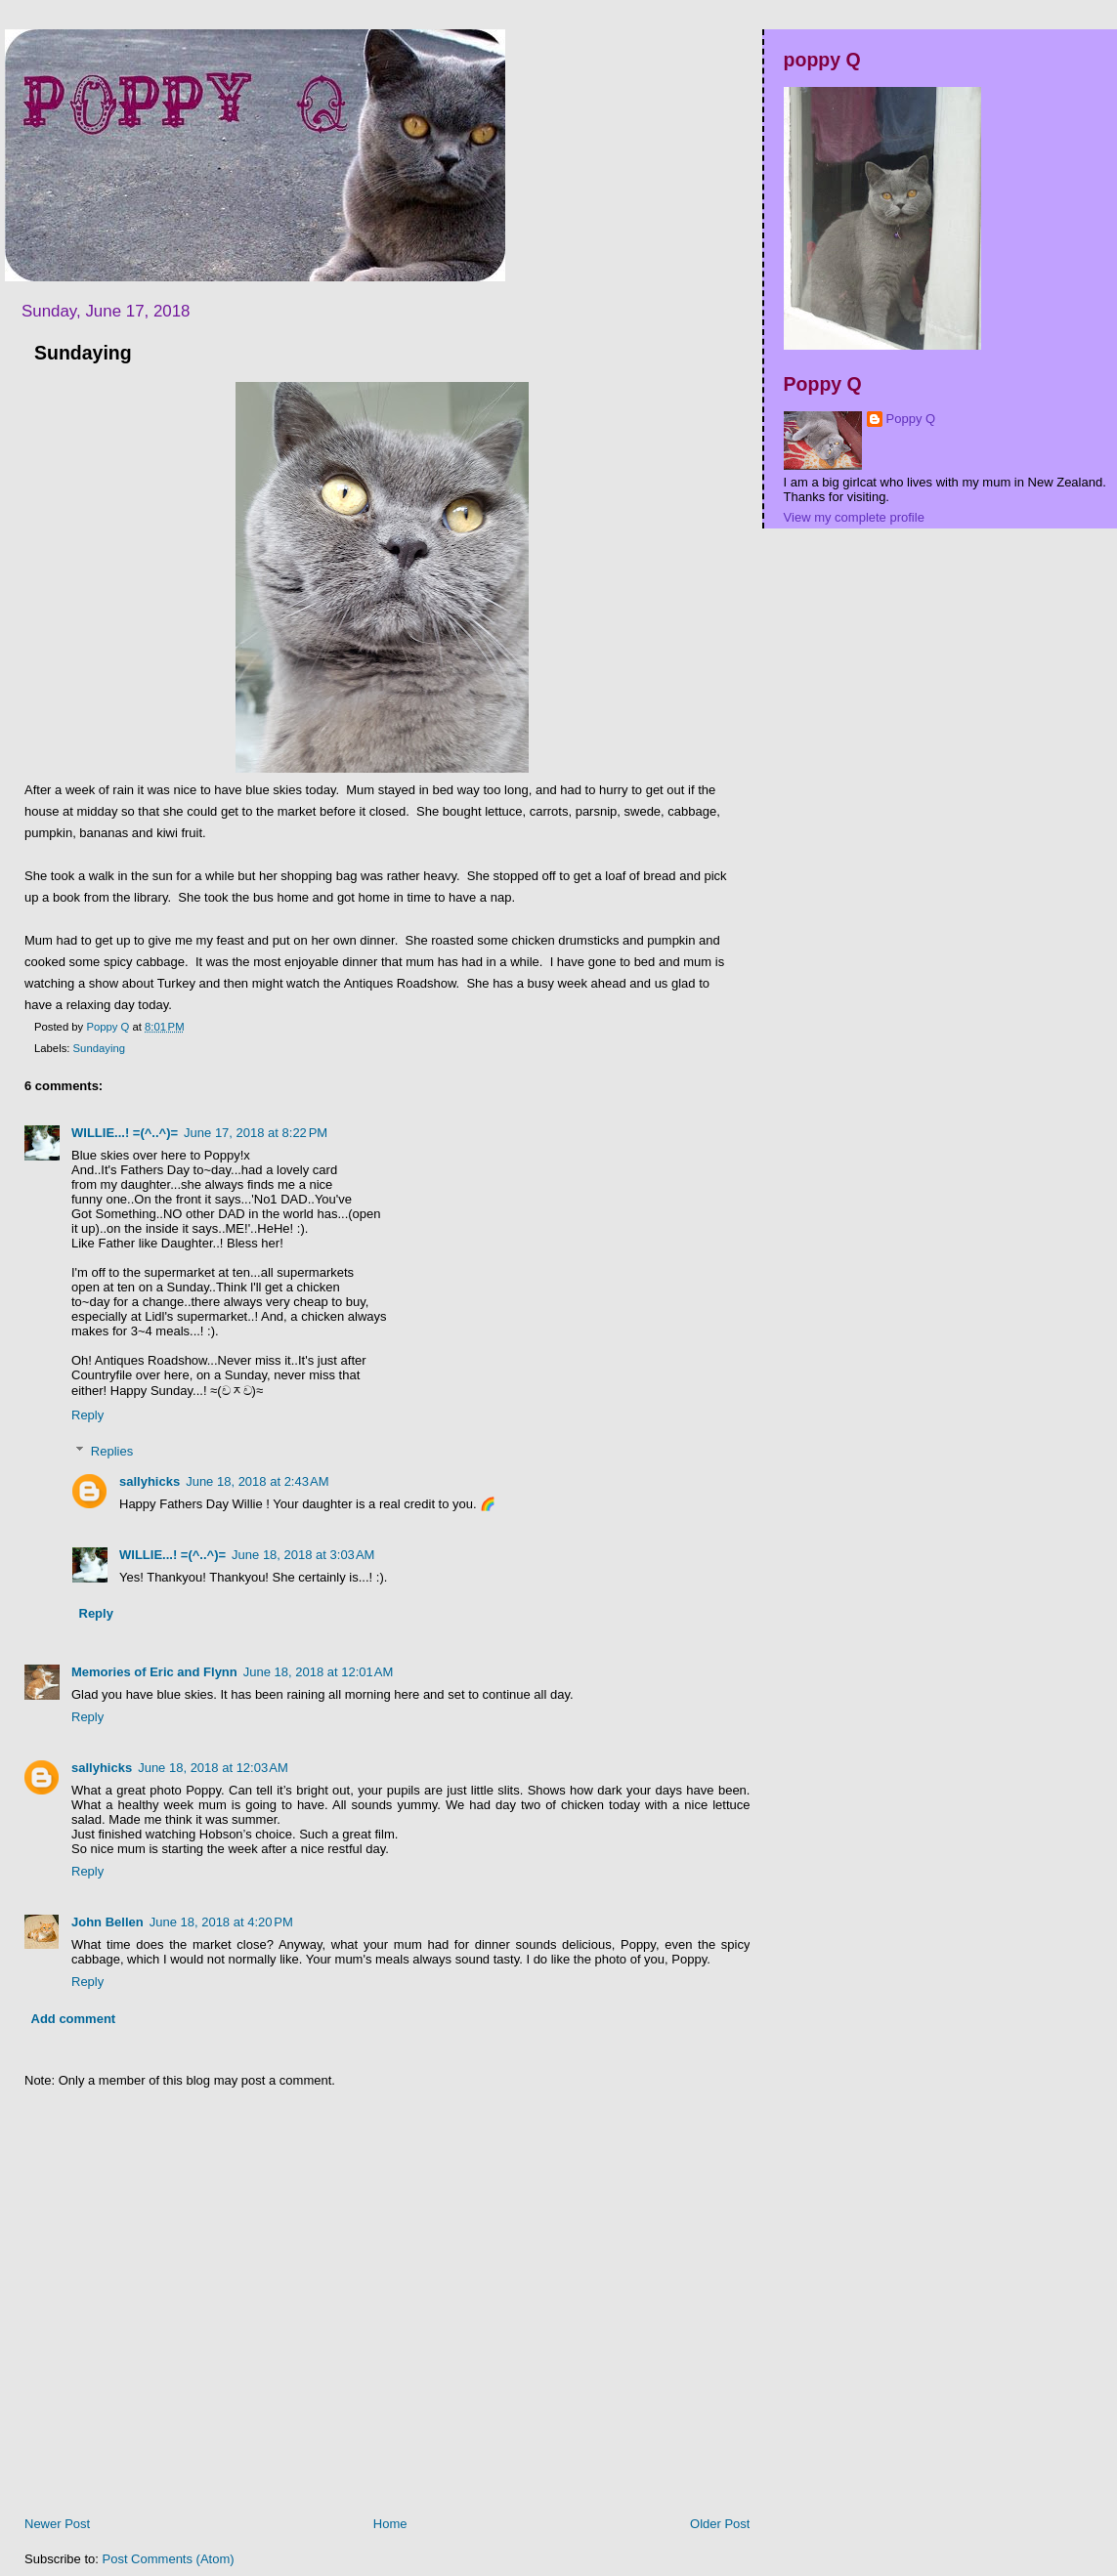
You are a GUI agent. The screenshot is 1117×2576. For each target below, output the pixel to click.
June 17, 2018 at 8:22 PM (255, 1132)
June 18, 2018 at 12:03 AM (213, 1767)
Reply (87, 1415)
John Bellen (107, 1922)
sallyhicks (149, 1481)
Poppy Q (911, 418)
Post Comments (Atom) (169, 2559)
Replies (112, 1451)
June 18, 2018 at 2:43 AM (257, 1481)
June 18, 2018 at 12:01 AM (318, 1672)
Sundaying (99, 1048)
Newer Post (57, 2523)
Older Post (720, 2523)
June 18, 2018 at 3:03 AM (303, 1554)
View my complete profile (854, 517)
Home (390, 2523)
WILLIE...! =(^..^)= (124, 1132)
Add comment (73, 2018)
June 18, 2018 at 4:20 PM (221, 1922)
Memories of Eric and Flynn (154, 1672)
